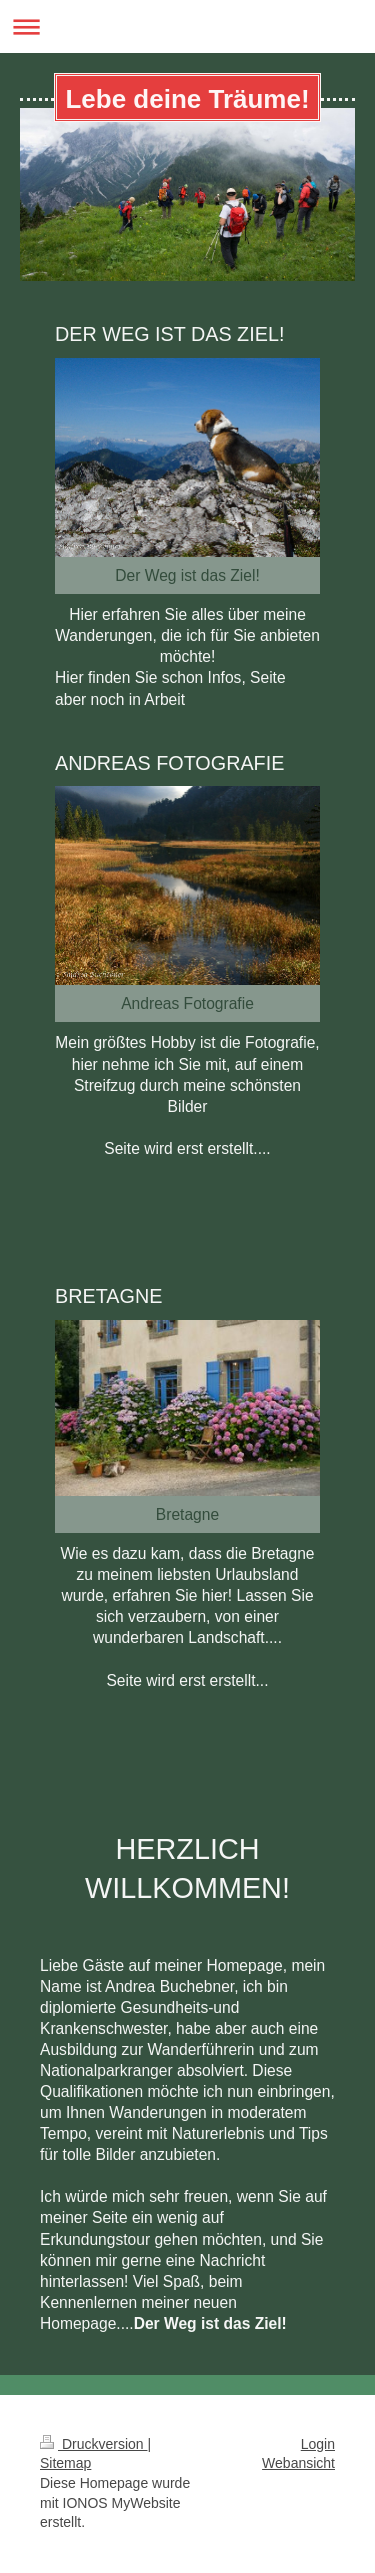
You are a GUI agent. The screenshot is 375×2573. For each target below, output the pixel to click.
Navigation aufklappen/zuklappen (187, 26)
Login (318, 2444)
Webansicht (298, 2463)
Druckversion (93, 2444)
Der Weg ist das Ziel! (187, 575)
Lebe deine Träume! (187, 99)
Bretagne (187, 1514)
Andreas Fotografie (187, 1003)
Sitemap (65, 2463)
